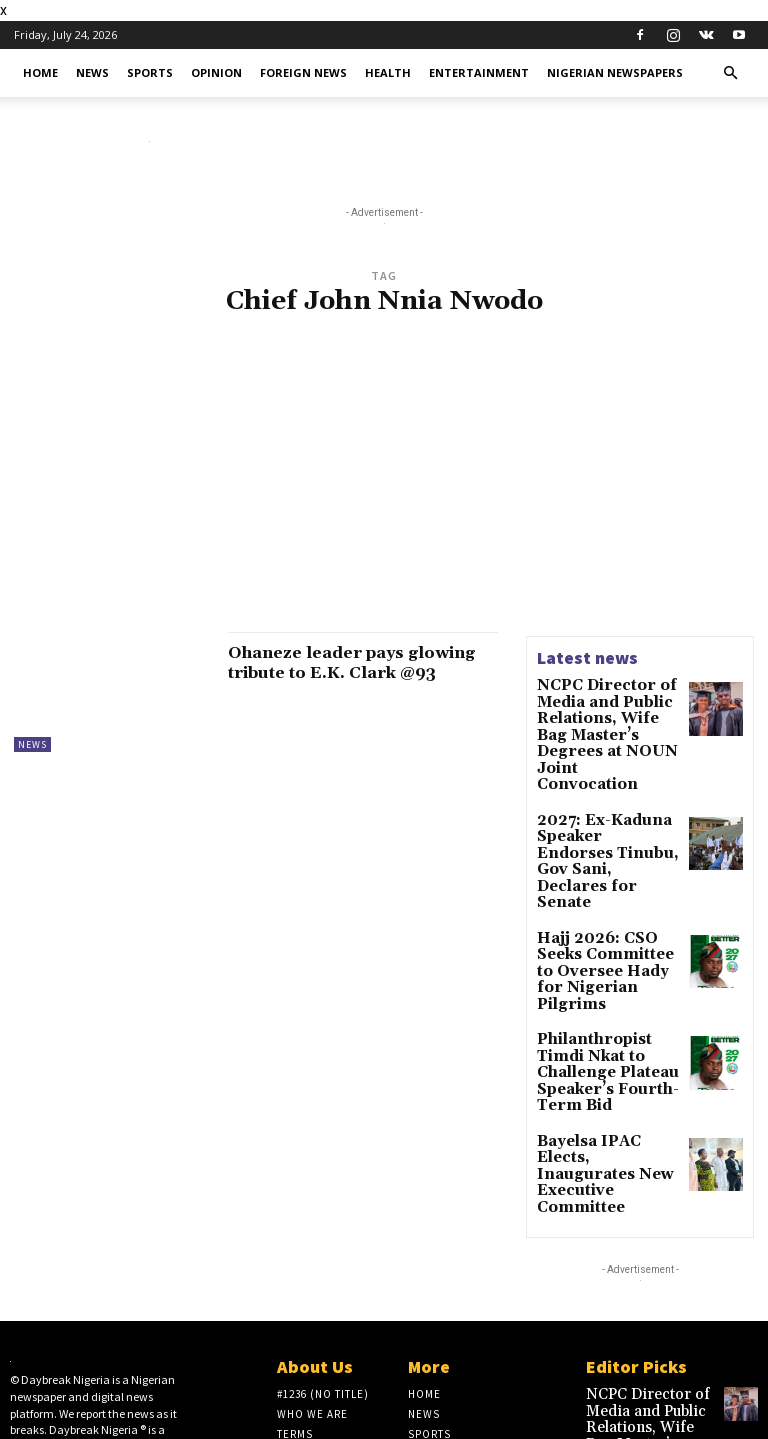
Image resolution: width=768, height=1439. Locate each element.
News (92, 72)
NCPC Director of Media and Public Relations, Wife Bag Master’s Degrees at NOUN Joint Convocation (601, 719)
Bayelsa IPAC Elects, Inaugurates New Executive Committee (604, 1020)
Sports (150, 72)
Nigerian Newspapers (615, 72)
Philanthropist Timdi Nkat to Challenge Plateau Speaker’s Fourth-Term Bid (604, 954)
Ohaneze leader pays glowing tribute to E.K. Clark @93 (337, 672)
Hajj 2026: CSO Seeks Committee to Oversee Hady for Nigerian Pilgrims (608, 880)
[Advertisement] (384, 486)
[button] (730, 73)
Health (388, 72)
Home (40, 72)
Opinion (216, 72)
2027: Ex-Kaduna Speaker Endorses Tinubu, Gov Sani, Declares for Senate (600, 806)
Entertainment (479, 72)
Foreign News (303, 72)
